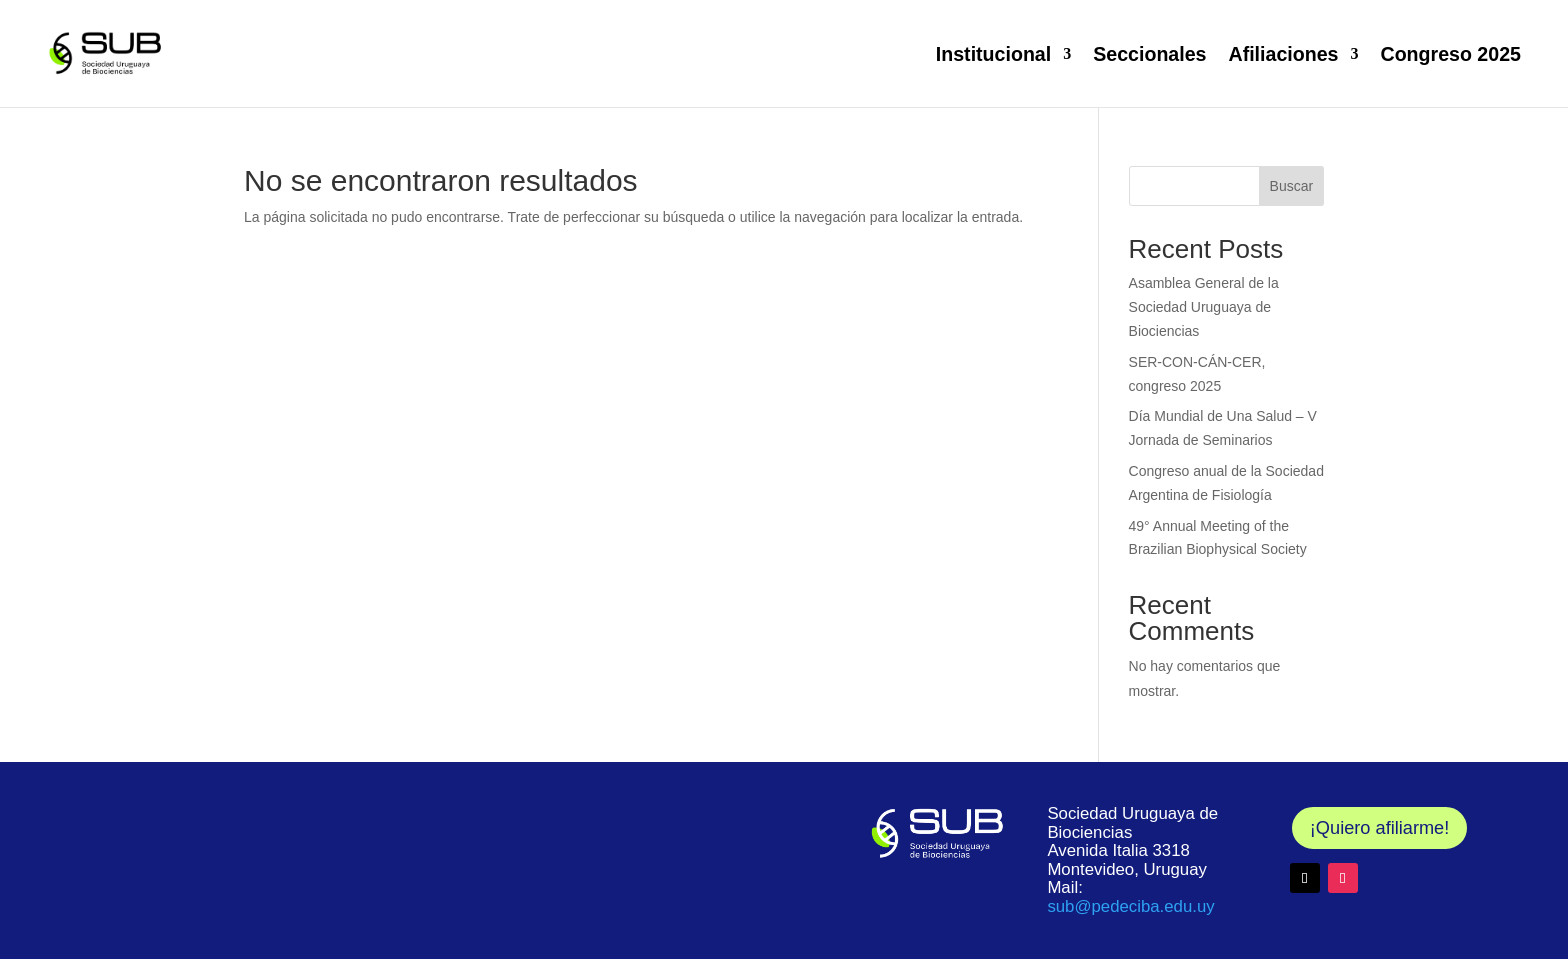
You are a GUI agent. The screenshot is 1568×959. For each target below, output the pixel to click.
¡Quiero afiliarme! (1379, 828)
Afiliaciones (1284, 54)
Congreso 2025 (1450, 54)
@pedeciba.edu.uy (1130, 906)
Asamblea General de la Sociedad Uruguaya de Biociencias (1204, 307)
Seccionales (1149, 54)
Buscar (1292, 186)
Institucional (993, 54)
